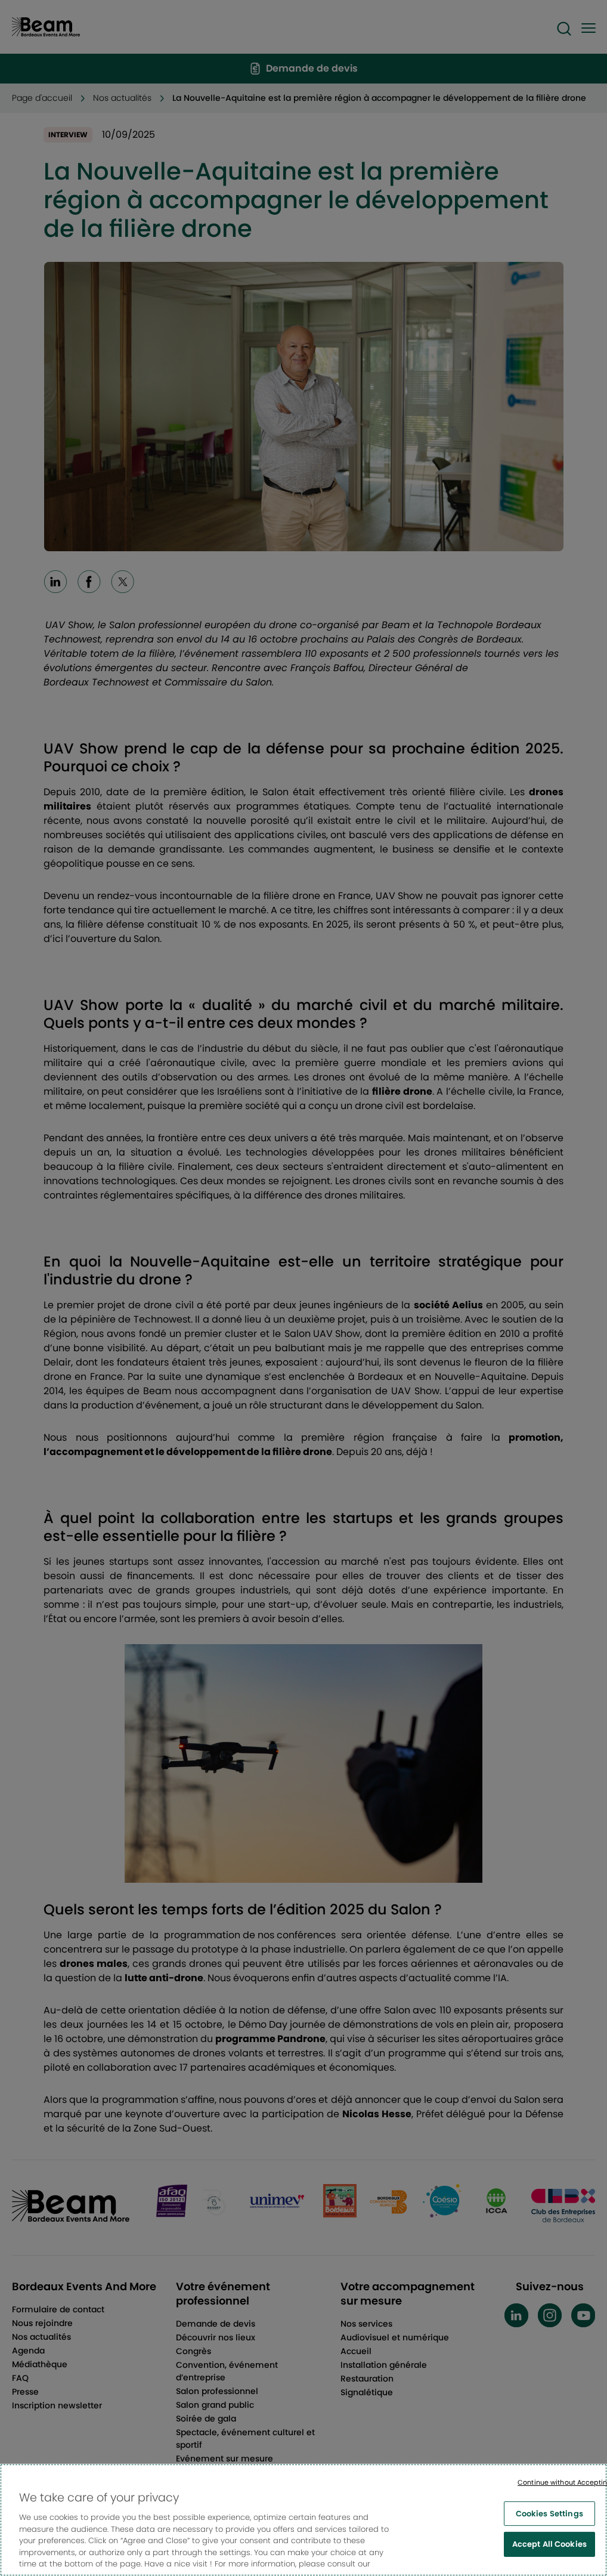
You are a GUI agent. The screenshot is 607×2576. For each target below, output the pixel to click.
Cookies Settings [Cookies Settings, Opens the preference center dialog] (549, 2532)
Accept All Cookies (549, 2562)
